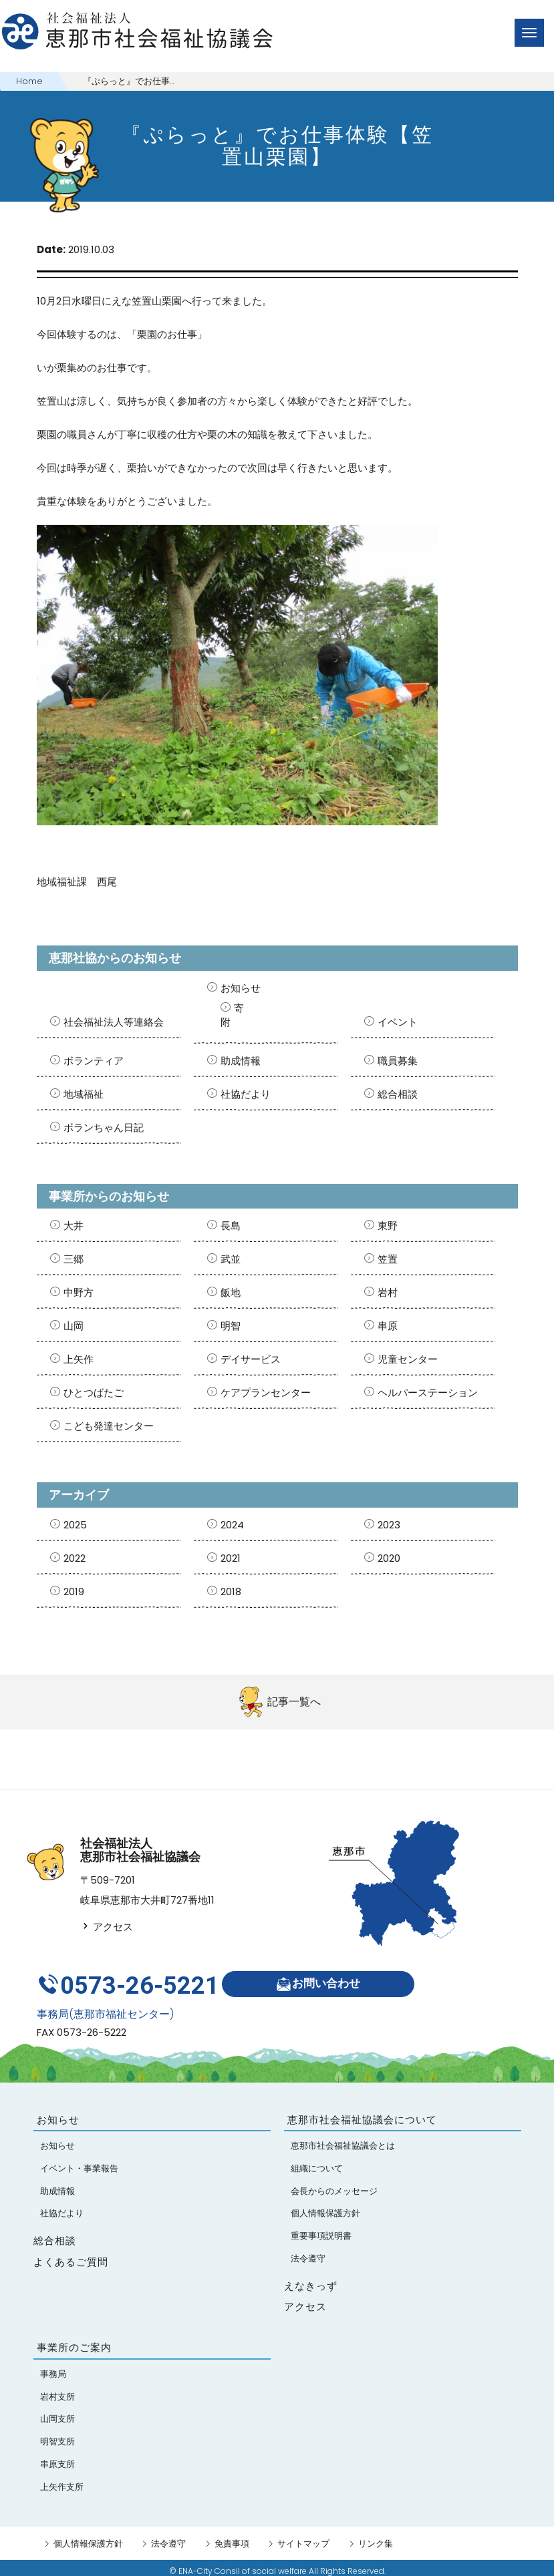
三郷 (73, 1259)
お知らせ (241, 988)
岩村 (388, 1292)
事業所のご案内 (74, 2341)
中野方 (78, 1292)
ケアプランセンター (266, 1392)
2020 (389, 1558)
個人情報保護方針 (88, 2537)
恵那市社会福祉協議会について (362, 2113)
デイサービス (251, 1359)
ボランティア (93, 1061)
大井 (73, 1226)
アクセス (106, 1927)
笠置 (388, 1259)
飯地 (231, 1292)
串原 (388, 1326)
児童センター (408, 1359)
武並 (231, 1259)
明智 (231, 1326)
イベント (398, 1022)
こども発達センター (108, 1426)
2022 (74, 1558)
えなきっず (310, 2279)
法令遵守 (168, 2537)
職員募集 (398, 1061)
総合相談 (398, 1094)
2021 (231, 1558)
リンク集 (375, 2537)
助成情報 (241, 1061)
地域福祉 (83, 1094)
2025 (75, 1525)
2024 (232, 1525)
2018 (231, 1591)
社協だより (246, 1094)
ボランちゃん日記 (103, 1127)
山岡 (73, 1326)
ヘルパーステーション (428, 1392)
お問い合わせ (321, 1981)
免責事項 (232, 2537)
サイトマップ (303, 2537)
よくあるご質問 (70, 2255)
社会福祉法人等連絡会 (113, 1022)
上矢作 (78, 1359)
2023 (389, 1525)
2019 (73, 1591)
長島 (231, 1226)
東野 (388, 1226)
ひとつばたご (93, 1392)
